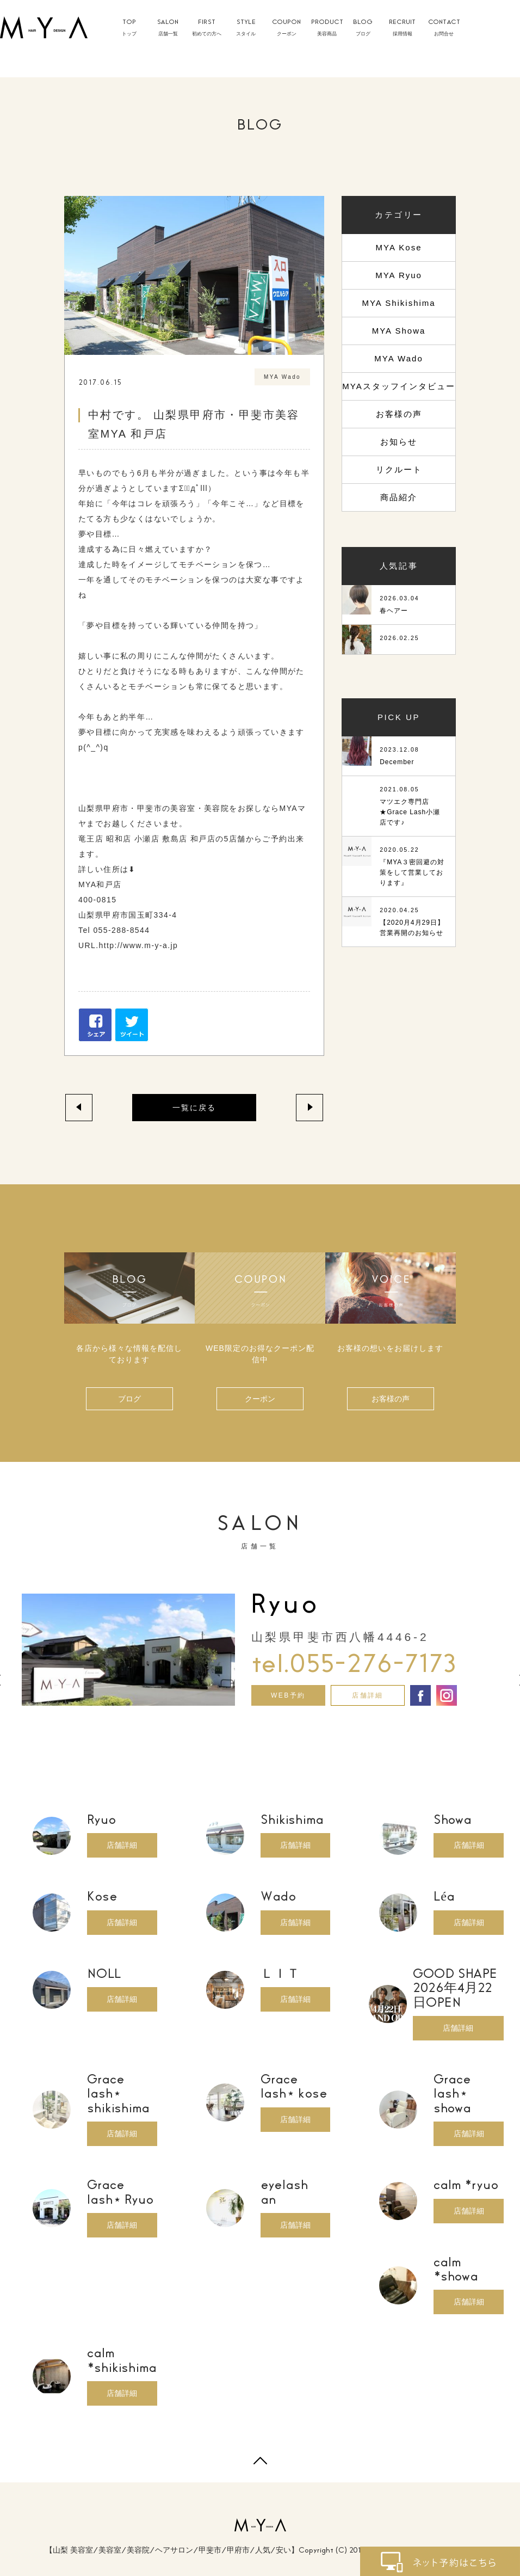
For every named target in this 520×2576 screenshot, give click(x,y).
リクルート (399, 469)
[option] (260, 1648)
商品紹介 (398, 497)
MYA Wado (398, 358)
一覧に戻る (194, 1107)
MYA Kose (399, 247)
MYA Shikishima (398, 303)
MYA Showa (399, 330)
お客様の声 (399, 414)
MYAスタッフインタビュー (398, 386)
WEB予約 (288, 1695)
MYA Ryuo (398, 275)
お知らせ (398, 441)
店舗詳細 (367, 1695)
